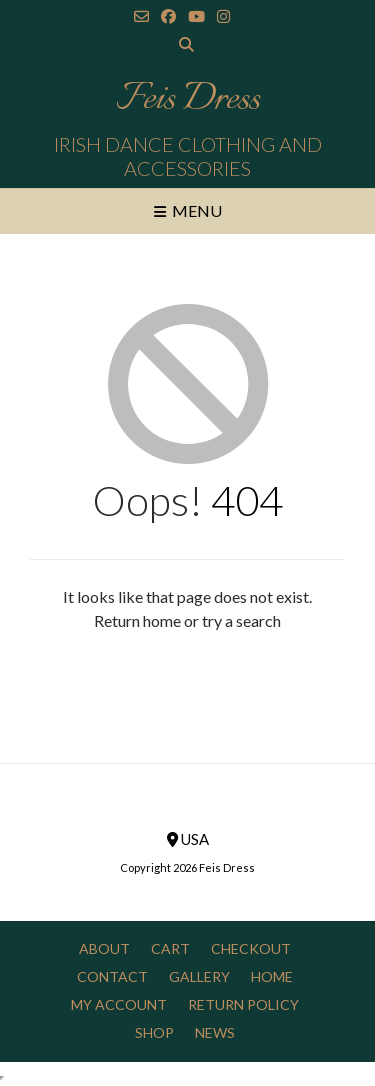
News (215, 1032)
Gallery (199, 976)
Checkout (251, 948)
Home (272, 976)
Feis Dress (187, 100)
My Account (119, 1004)
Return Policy (243, 1004)
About (104, 948)
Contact (112, 976)
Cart (170, 948)
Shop (154, 1032)
